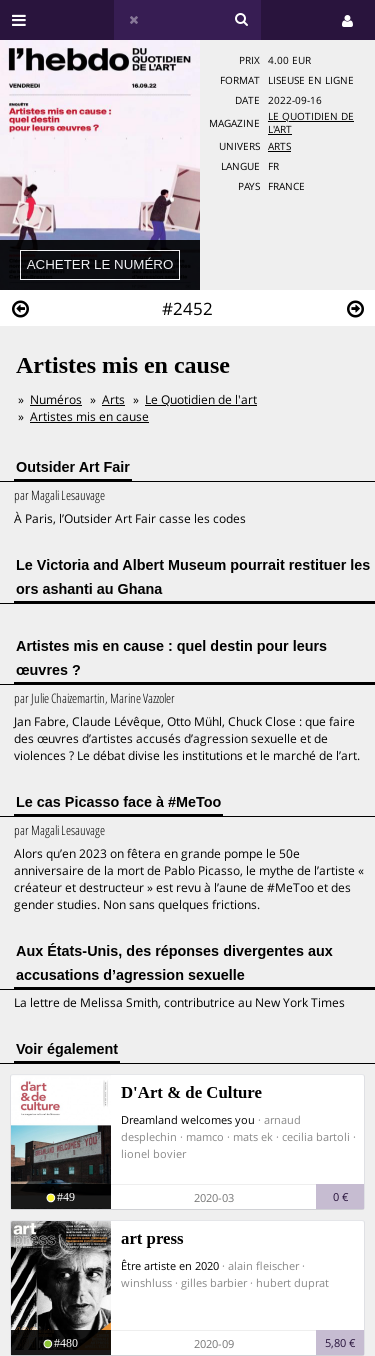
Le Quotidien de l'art (201, 399)
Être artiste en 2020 (170, 1265)
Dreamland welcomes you (188, 1119)
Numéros (56, 399)
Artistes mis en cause (89, 416)
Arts (279, 146)
